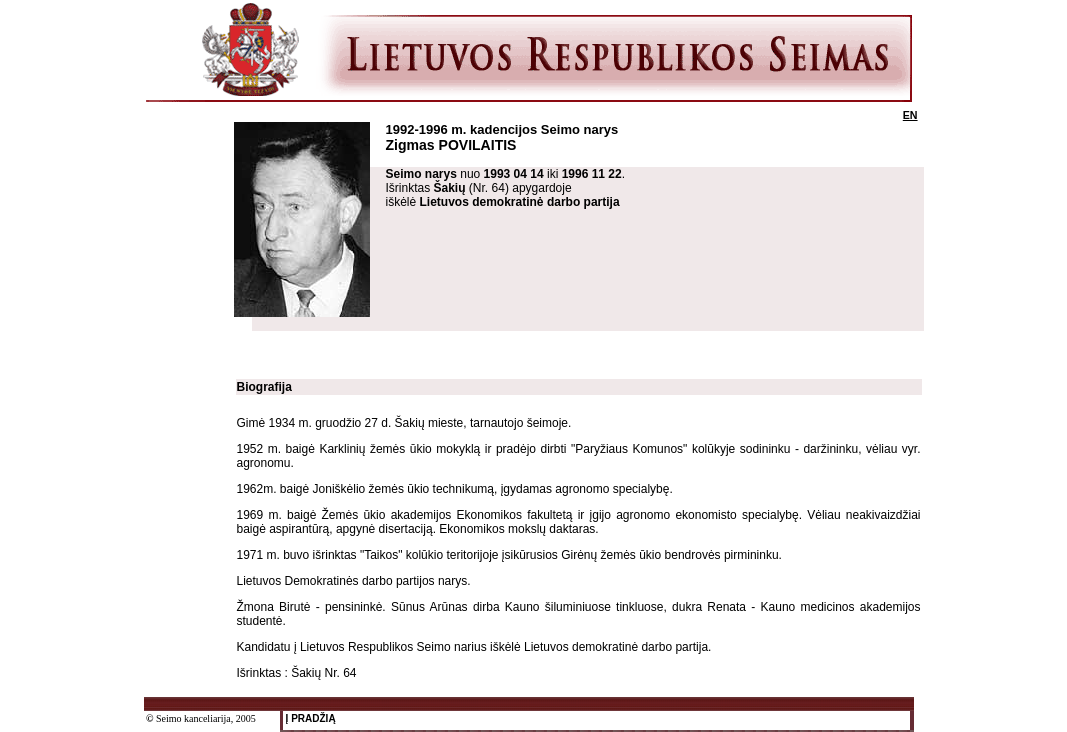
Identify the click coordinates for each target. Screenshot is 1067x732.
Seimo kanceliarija (193, 718)
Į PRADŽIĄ (309, 718)
